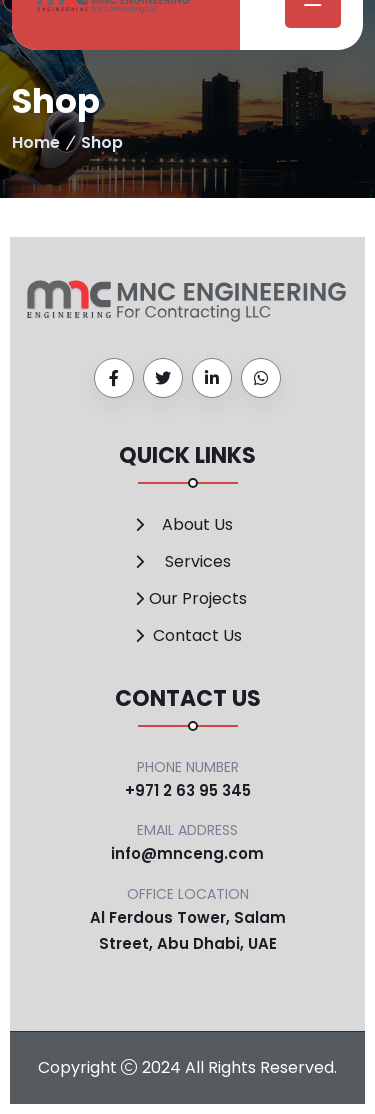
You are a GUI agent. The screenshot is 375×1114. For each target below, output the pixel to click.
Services (198, 561)
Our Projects (198, 598)
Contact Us (197, 635)
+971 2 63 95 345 (188, 790)
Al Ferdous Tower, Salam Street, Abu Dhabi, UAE (188, 930)
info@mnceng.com (187, 853)
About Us (197, 524)
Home (36, 142)
